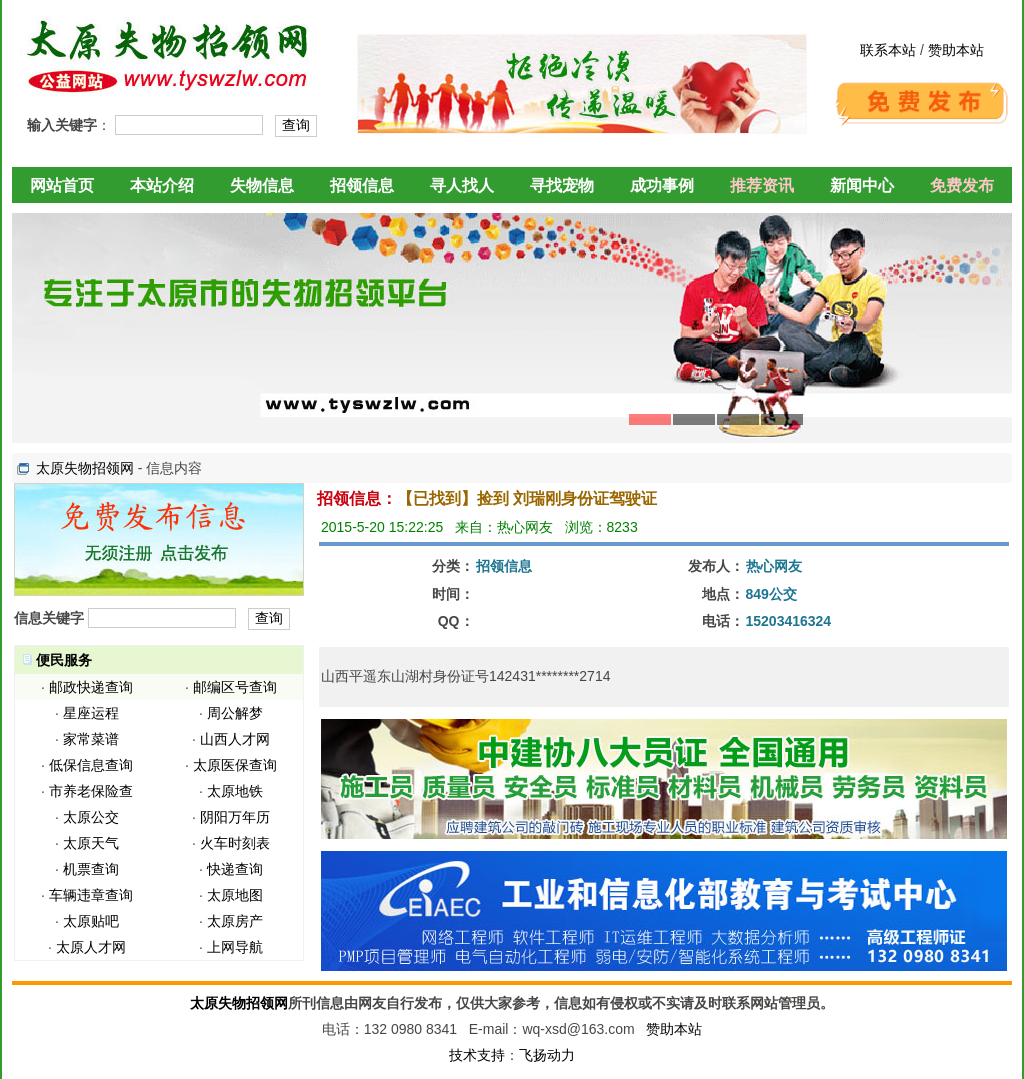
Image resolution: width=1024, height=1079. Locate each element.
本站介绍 (162, 185)
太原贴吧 (91, 921)
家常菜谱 (91, 739)
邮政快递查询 (91, 687)
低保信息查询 (91, 765)
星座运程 (91, 713)
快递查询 (235, 869)
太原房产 (235, 921)
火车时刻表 (235, 843)
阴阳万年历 (235, 817)
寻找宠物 (562, 185)
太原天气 (91, 843)
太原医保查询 (235, 765)
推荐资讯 (762, 185)
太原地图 (235, 895)
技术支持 (477, 1055)
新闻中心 (862, 185)
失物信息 (262, 185)
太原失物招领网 (85, 468)
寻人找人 (462, 185)
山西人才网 (235, 739)
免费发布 (962, 185)
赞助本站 (956, 50)
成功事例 (662, 185)
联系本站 (888, 50)
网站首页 (62, 185)
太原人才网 (91, 947)
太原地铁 (235, 791)
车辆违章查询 (91, 895)
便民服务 (64, 660)
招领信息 (362, 185)
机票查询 (91, 869)
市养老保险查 (91, 791)
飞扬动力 (547, 1055)
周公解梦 (235, 713)
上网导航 (235, 947)
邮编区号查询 (235, 687)
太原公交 (91, 817)
